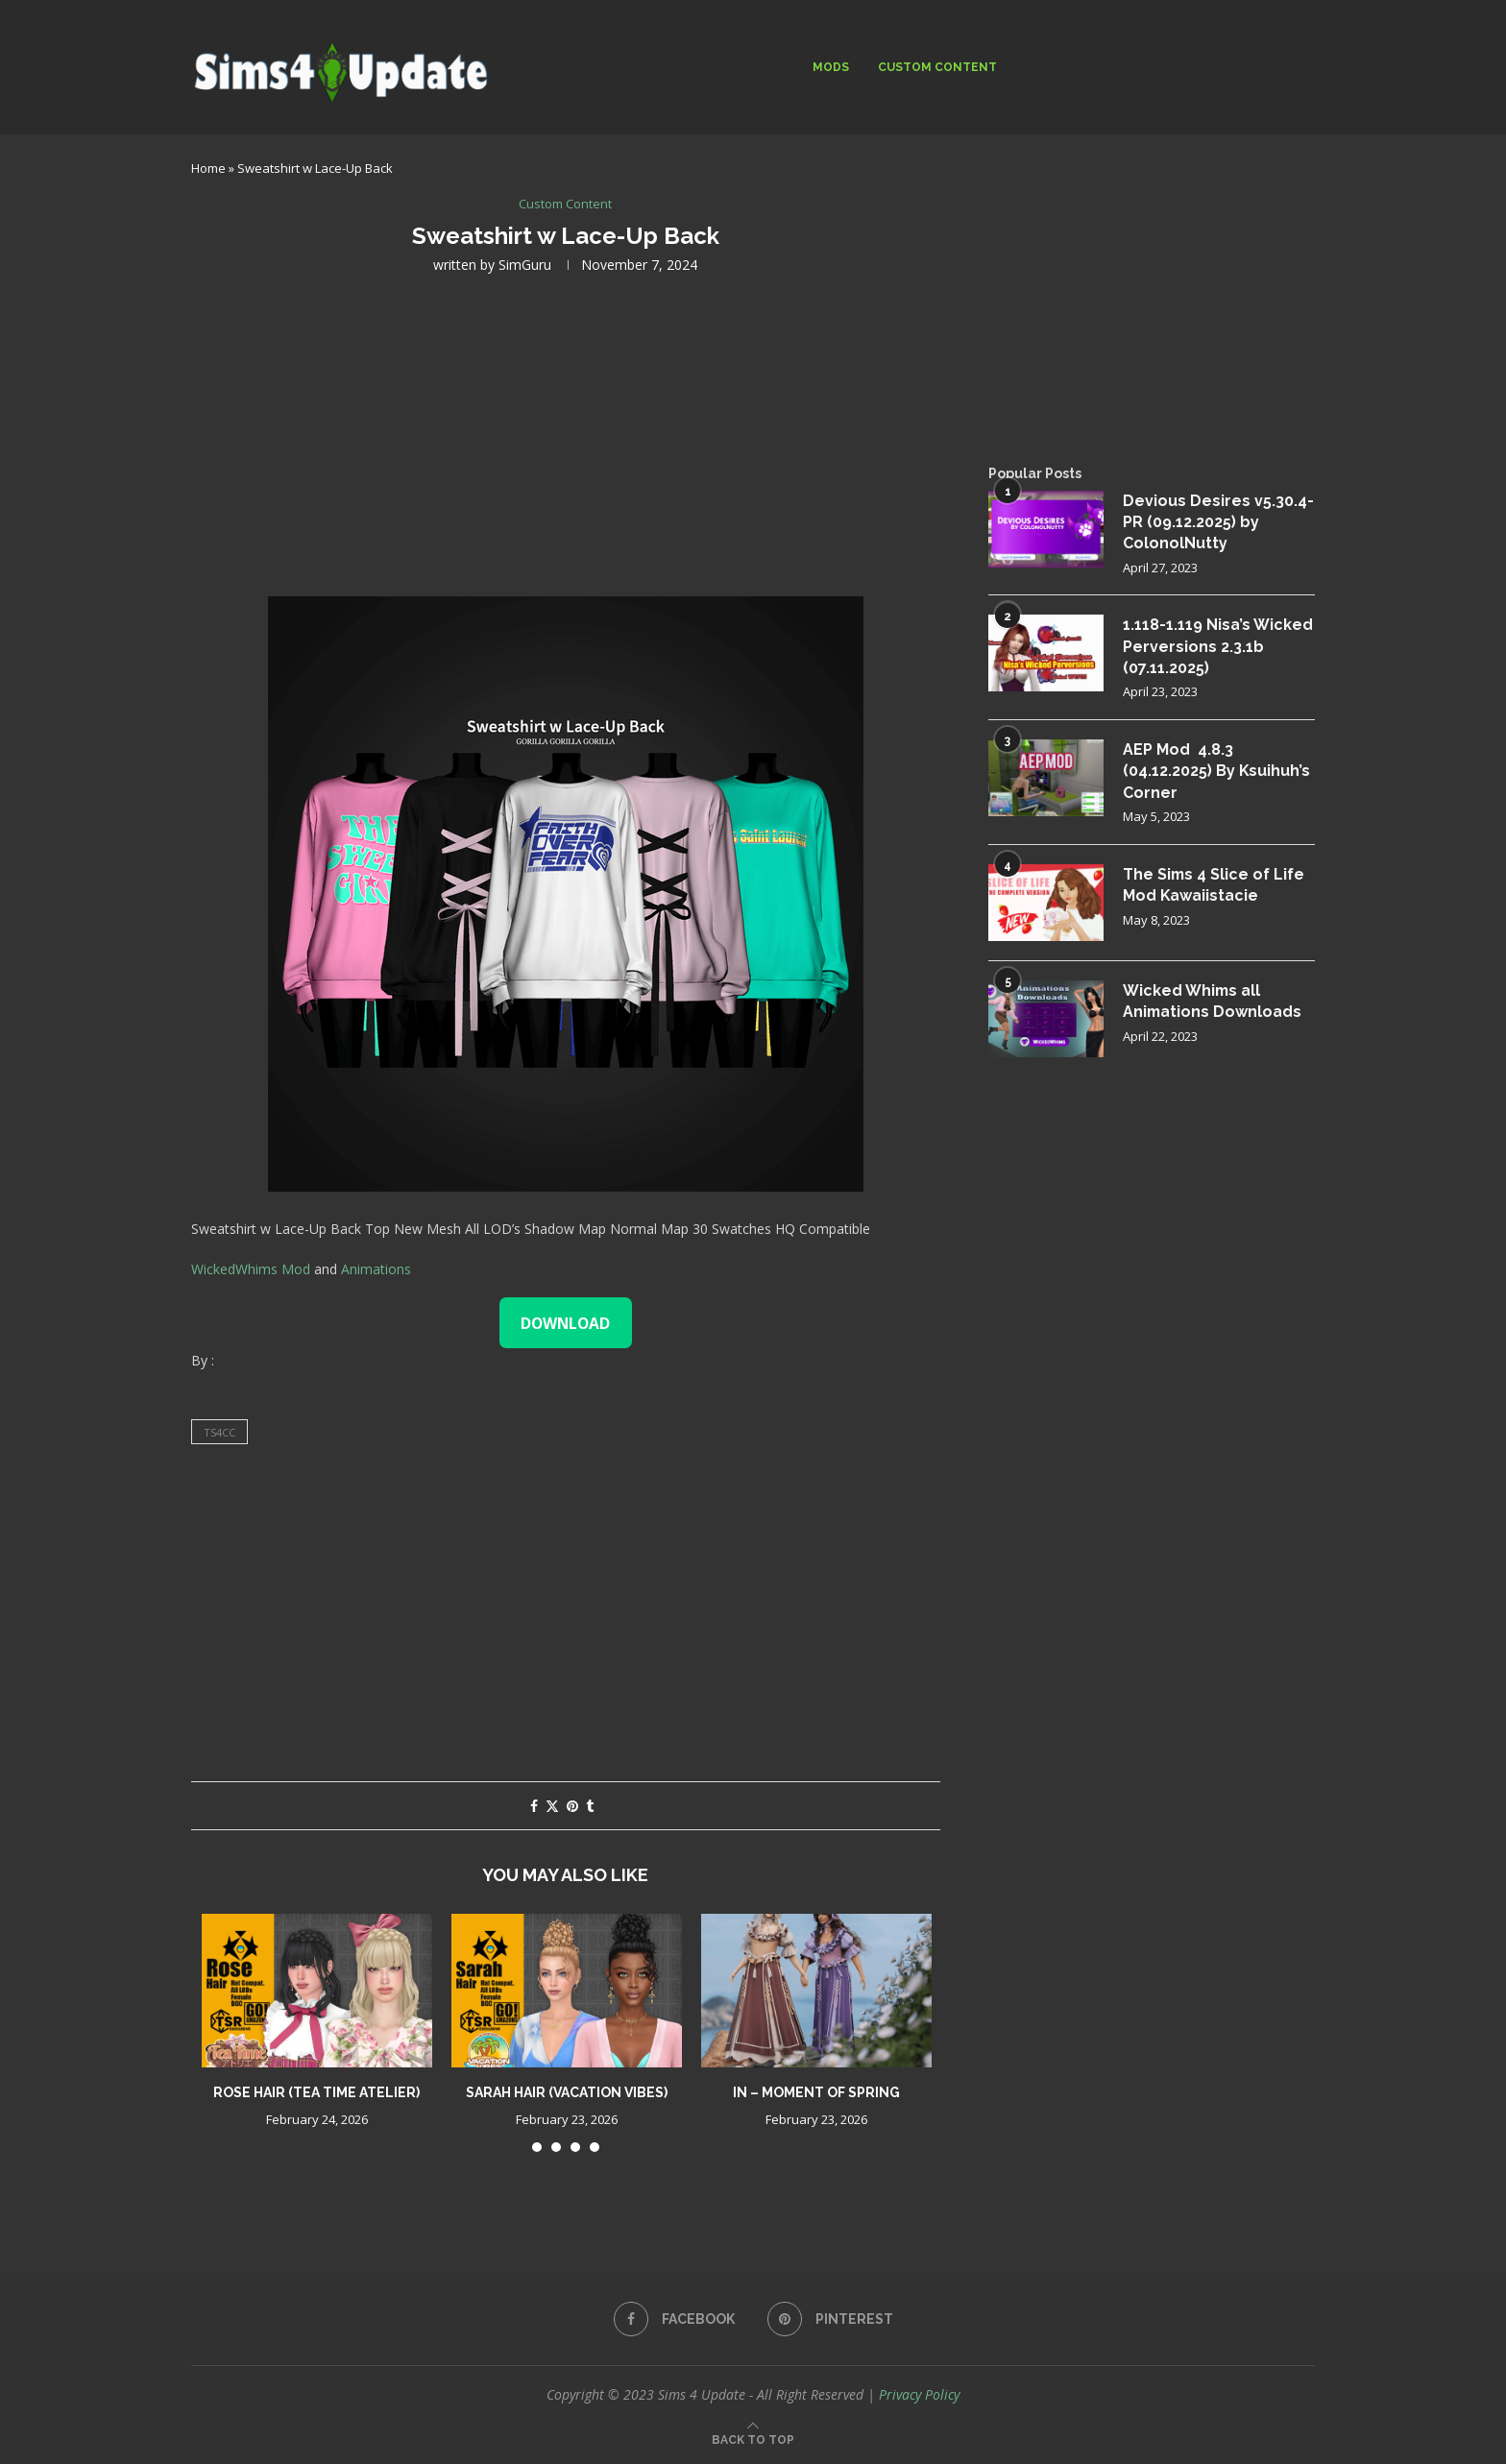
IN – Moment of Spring (816, 2092)
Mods (831, 67)
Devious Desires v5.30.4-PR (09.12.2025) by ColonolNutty (1218, 522)
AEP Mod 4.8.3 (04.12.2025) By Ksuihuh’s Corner (1217, 772)
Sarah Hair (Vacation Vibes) (567, 2092)
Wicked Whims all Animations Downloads (1213, 1001)
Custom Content (937, 67)
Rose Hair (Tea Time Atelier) (316, 2092)
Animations (376, 1269)
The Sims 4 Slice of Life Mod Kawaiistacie (1214, 885)
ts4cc (219, 1432)
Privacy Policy (919, 2394)
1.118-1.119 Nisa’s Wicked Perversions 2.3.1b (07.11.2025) (1218, 647)
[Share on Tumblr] (590, 1806)
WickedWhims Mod (250, 1269)
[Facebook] (674, 2319)
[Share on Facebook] (534, 1806)
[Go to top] (753, 2438)
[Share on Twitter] (552, 1806)
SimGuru (524, 264)
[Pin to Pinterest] (572, 1806)
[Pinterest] (830, 2319)
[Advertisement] (565, 433)
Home (208, 168)
